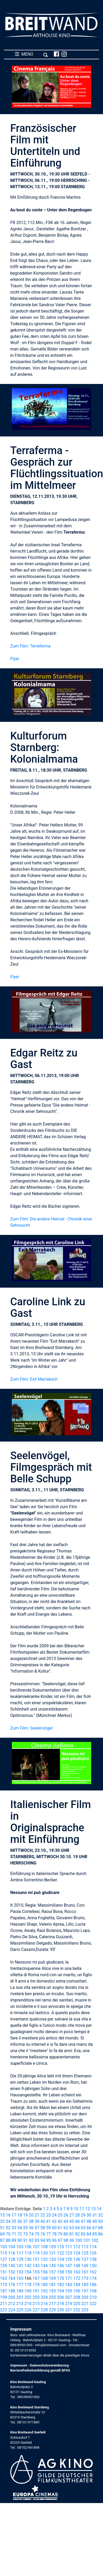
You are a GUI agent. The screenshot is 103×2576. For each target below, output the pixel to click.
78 (54, 2234)
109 (52, 2246)
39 (37, 2221)
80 (65, 2234)
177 (19, 2284)
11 (81, 2208)
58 (42, 2227)
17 (14, 2215)
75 (37, 2234)
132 (44, 2259)
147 (68, 2265)
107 (36, 2246)
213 (19, 2303)
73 (25, 2234)
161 (85, 2272)
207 (68, 2297)
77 (48, 2234)
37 (25, 2221)
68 (100, 2227)
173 (85, 2278)
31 (94, 2215)
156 (44, 2272)
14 (99, 2208)
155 (36, 2272)
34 (8, 2221)
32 (100, 2215)
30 (88, 2215)
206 (60, 2297)
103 (3, 2246)
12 (87, 2208)
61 (60, 2227)
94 (42, 2240)
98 (65, 2240)
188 (11, 2290)
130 (28, 2259)
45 (71, 2221)
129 (19, 2259)
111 (68, 2246)
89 (14, 2240)
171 (68, 2278)
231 (68, 2309)
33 (2, 2221)
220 (76, 2303)
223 (3, 2309)
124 (76, 2253)
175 (3, 2284)
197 (85, 2290)
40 (42, 2221)
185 (85, 2284)
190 (28, 2290)
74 (31, 2234)
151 (3, 2272)
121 (52, 2253)
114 (92, 2246)
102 (94, 2240)
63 (71, 2227)
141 (19, 2265)
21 (37, 2215)
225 (19, 2309)
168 (44, 2278)
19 (25, 2215)
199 (3, 2297)
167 (36, 2278)
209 (85, 2297)
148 (76, 2265)
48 (88, 2221)
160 (76, 2272)
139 (3, 2265)
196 (76, 2290)
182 (60, 2284)
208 (76, 2297)
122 (60, 2253)
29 (83, 2215)
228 (44, 2309)
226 (28, 2309)
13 (93, 2208)
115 (3, 2253)
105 (19, 2246)
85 (94, 2234)
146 (60, 2265)
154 (28, 2272)
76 (42, 2234)
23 (48, 2215)
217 (52, 2303)
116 (11, 2253)
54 (19, 2227)
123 (68, 2253)
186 (92, 2284)
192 (44, 2290)
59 (48, 2227)
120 (44, 2253)
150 (92, 2265)
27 (71, 2215)
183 (68, 2284)
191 (36, 2290)
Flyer (14, 658)
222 (92, 2303)
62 (65, 2227)
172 (76, 2278)
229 (52, 2309)
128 (11, 2259)
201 (19, 2297)
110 (60, 2246)
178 (28, 2284)
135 (68, 2259)
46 (77, 2221)
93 (37, 2240)
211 (3, 2303)
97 (60, 2240)
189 (19, 2290)
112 (76, 2246)
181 (52, 2284)
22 (42, 2215)
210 (92, 2297)
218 (60, 2303)
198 (92, 2290)
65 (83, 2227)
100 (78, 2240)
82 (77, 2234)
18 (19, 2215)
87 (2, 2240)
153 (19, 2272)
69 (2, 2234)
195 (68, 2290)
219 (68, 2303)
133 (52, 2259)
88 (8, 2240)
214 (28, 2303)
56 (31, 2227)
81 (71, 2234)
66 (88, 2227)
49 (94, 2221)
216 (44, 2303)
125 (85, 2253)
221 (85, 2303)
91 (25, 2240)
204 (44, 2297)
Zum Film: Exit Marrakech (34, 1379)
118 (28, 2253)
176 (11, 2284)
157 (52, 2272)
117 (19, 2253)
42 (54, 2221)
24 (54, 2215)
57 (37, 2227)
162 (92, 2272)
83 (83, 2234)
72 (19, 2234)
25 (60, 2215)
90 (19, 2240)
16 (8, 2215)
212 (11, 2303)
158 (60, 2272)
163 (3, 2278)
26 (65, 2215)
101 (86, 2240)
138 (92, 2259)
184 (76, 2284)
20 (31, 2215)
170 (60, 2278)
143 (36, 2265)
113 (85, 2246)
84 (88, 2234)
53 (14, 2227)
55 (25, 2227)
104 (11, 2246)
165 (19, 2278)
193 (52, 2290)
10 (76, 2208)
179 (36, 2284)
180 (44, 2284)
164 (11, 2278)
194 (60, 2290)
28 (77, 2215)
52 (8, 2227)
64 (77, 2227)
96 (54, 2240)
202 (28, 2297)
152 (11, 2272)
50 (100, 2221)
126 (92, 2253)
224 (11, 2309)
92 (31, 2240)
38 (31, 2221)
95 (48, 2240)
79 (60, 2234)
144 (44, 2265)
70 (8, 2234)
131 (36, 2259)
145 (52, 2265)
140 (11, 2265)
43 (60, 2221)
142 (28, 2265)
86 (100, 2234)
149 (85, 2265)
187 (3, 2290)
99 (71, 2240)
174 (92, 2278)
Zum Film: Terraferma (30, 646)
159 (68, 2272)
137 (85, 2259)
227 (36, 2309)
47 (83, 2221)
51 (2, 2227)
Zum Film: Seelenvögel (31, 1728)
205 (52, 2297)
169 (52, 2278)
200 (11, 2297)
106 (28, 2246)
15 (2, 2215)
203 (36, 2297)
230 (60, 2309)
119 (36, 2253)
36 (19, 2221)
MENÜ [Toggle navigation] (31, 54)
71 (14, 2234)
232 (76, 2309)
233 (85, 2309)
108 (44, 2246)
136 (76, 2259)
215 (36, 2303)
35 (14, 2221)
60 (54, 2227)
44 (65, 2221)
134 (60, 2259)
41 (48, 2221)
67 (94, 2227)
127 (3, 2259)
